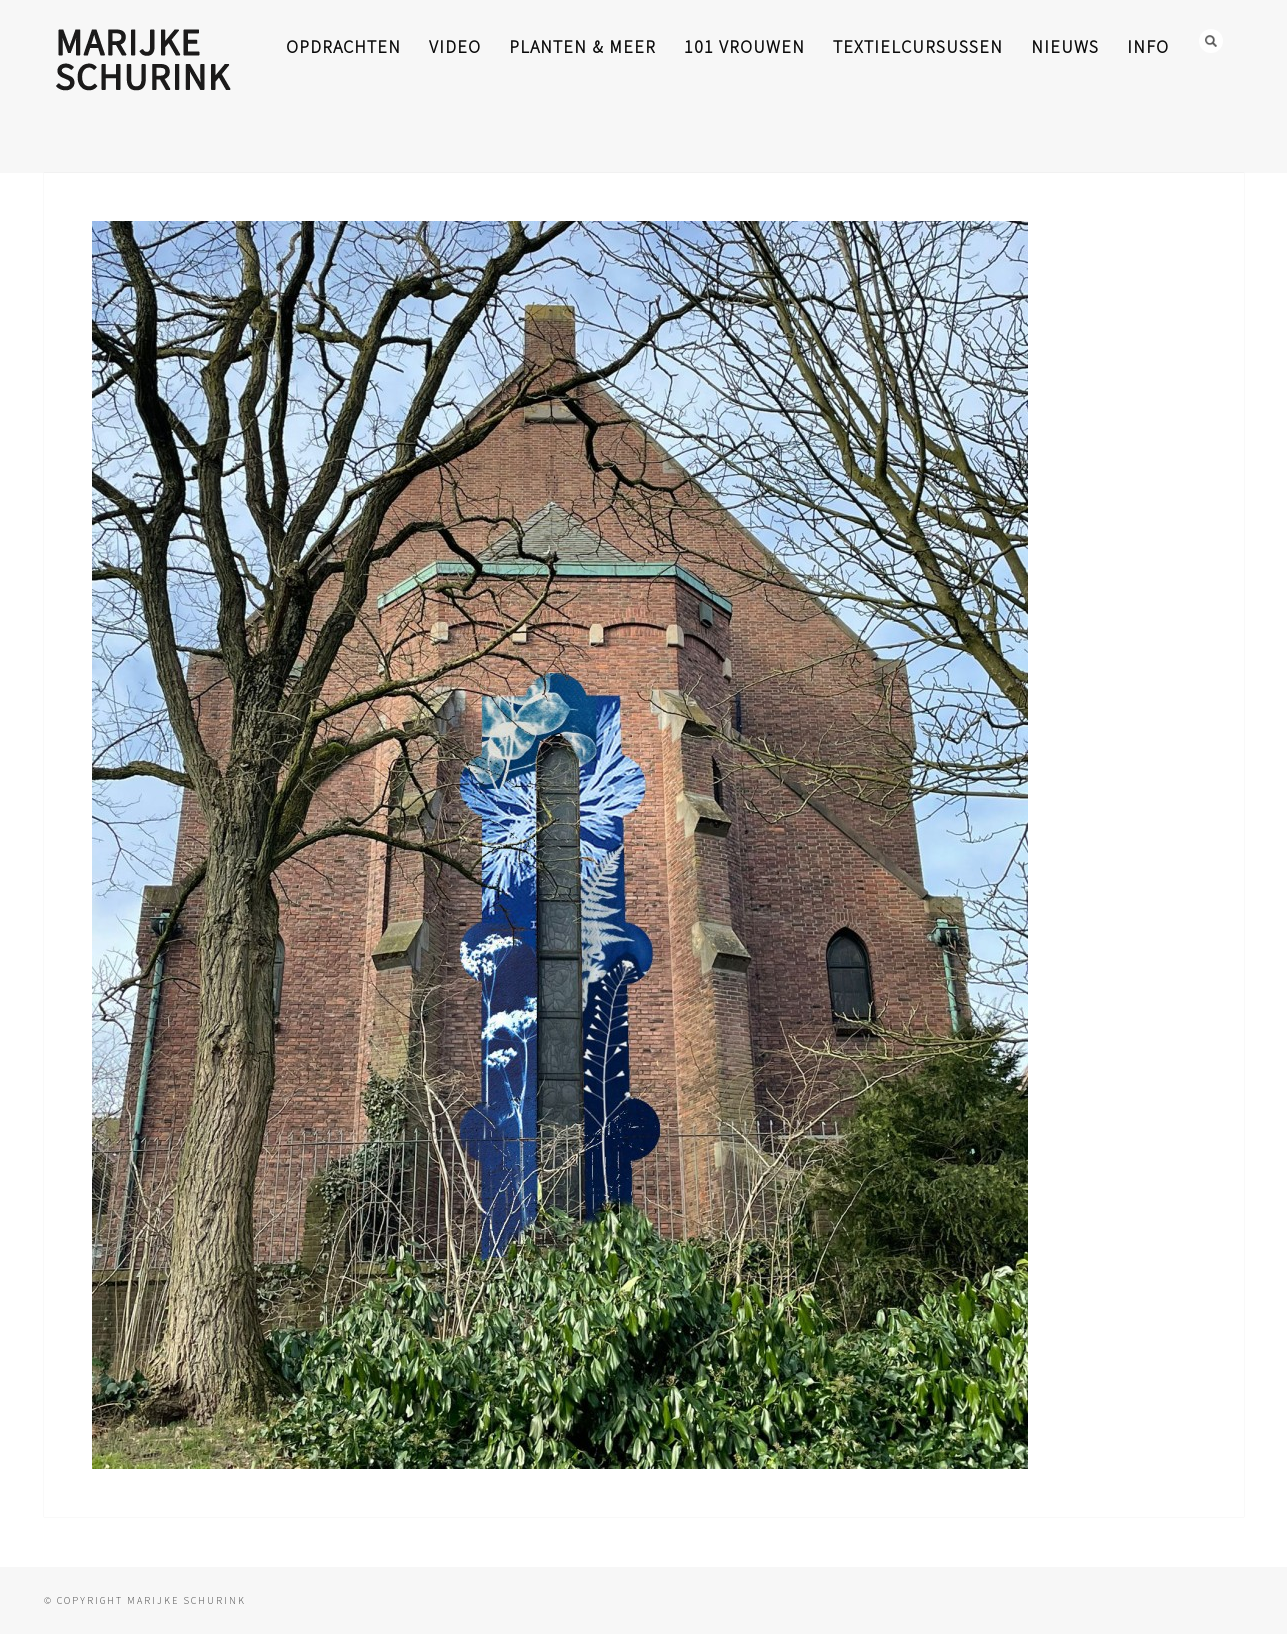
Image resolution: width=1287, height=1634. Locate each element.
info (1148, 46)
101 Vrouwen (744, 46)
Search (1211, 41)
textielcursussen (918, 46)
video (455, 46)
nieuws (1065, 46)
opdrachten (343, 46)
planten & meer (582, 46)
